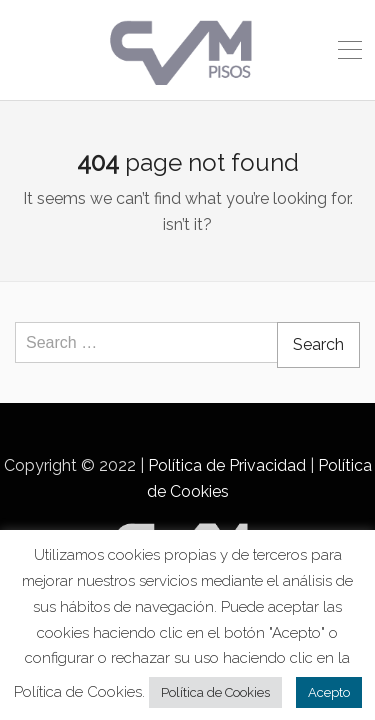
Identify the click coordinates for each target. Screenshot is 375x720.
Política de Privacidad (227, 465)
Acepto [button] (329, 692)
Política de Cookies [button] (215, 692)
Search (318, 344)
